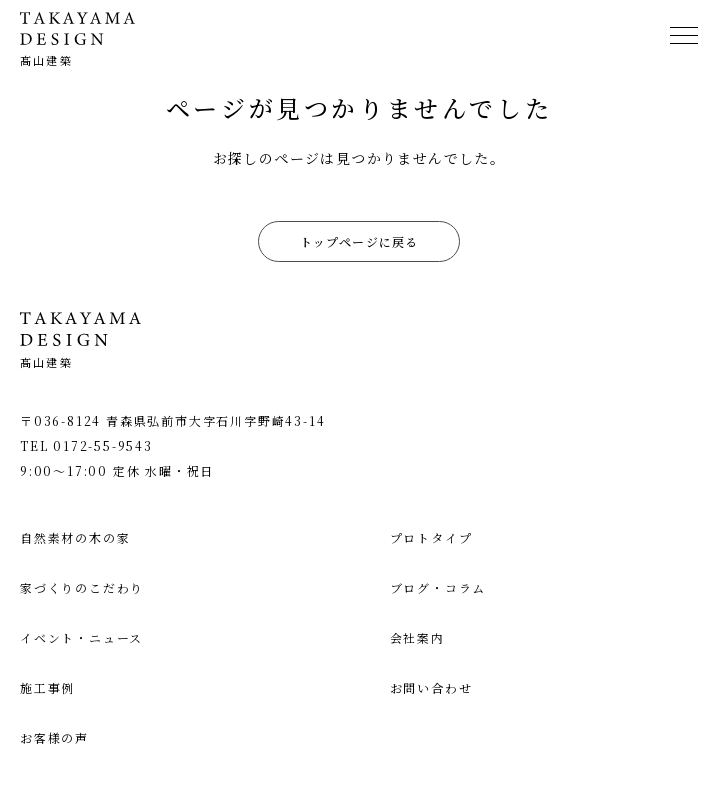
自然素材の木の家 (75, 537)
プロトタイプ (431, 537)
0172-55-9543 (103, 445)
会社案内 (417, 637)
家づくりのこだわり (82, 587)
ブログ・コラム (438, 587)
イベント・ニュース (81, 637)
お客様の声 (54, 737)
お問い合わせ (431, 687)
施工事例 (47, 687)
